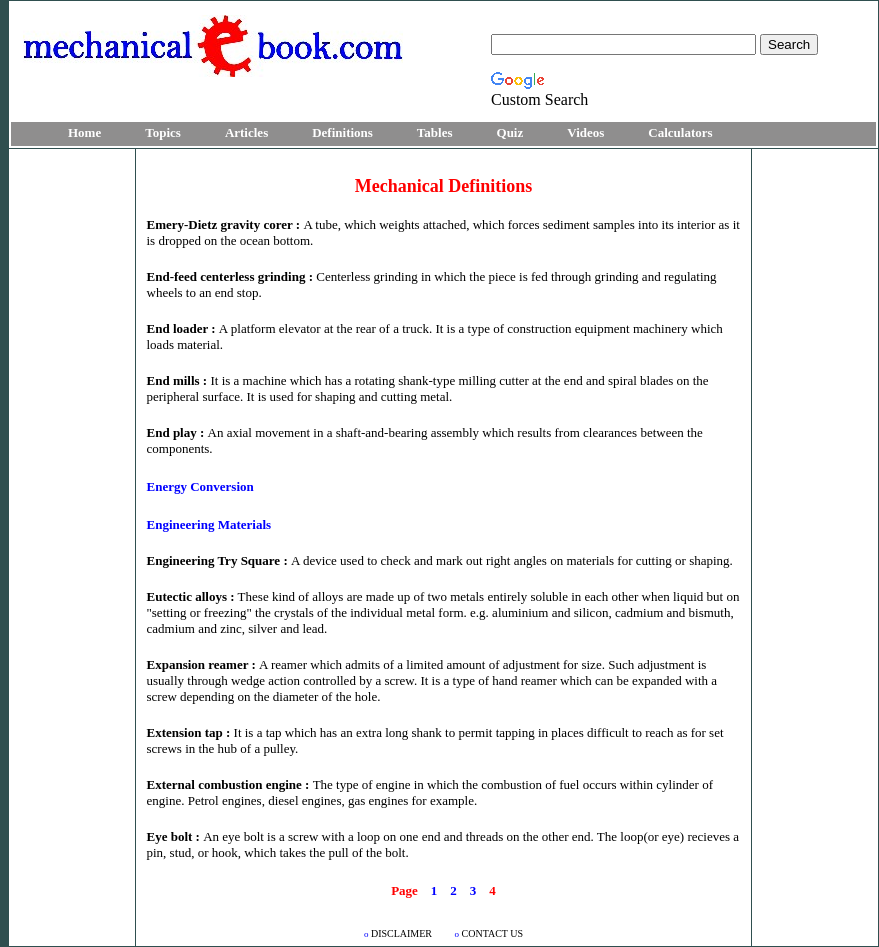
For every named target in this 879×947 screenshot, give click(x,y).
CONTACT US (489, 933)
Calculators (680, 132)
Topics (163, 132)
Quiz (510, 132)
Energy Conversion (200, 486)
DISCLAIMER (399, 933)
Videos (585, 132)
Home (84, 132)
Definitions (342, 132)
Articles (246, 132)
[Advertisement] (72, 452)
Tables (435, 132)
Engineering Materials (209, 524)
